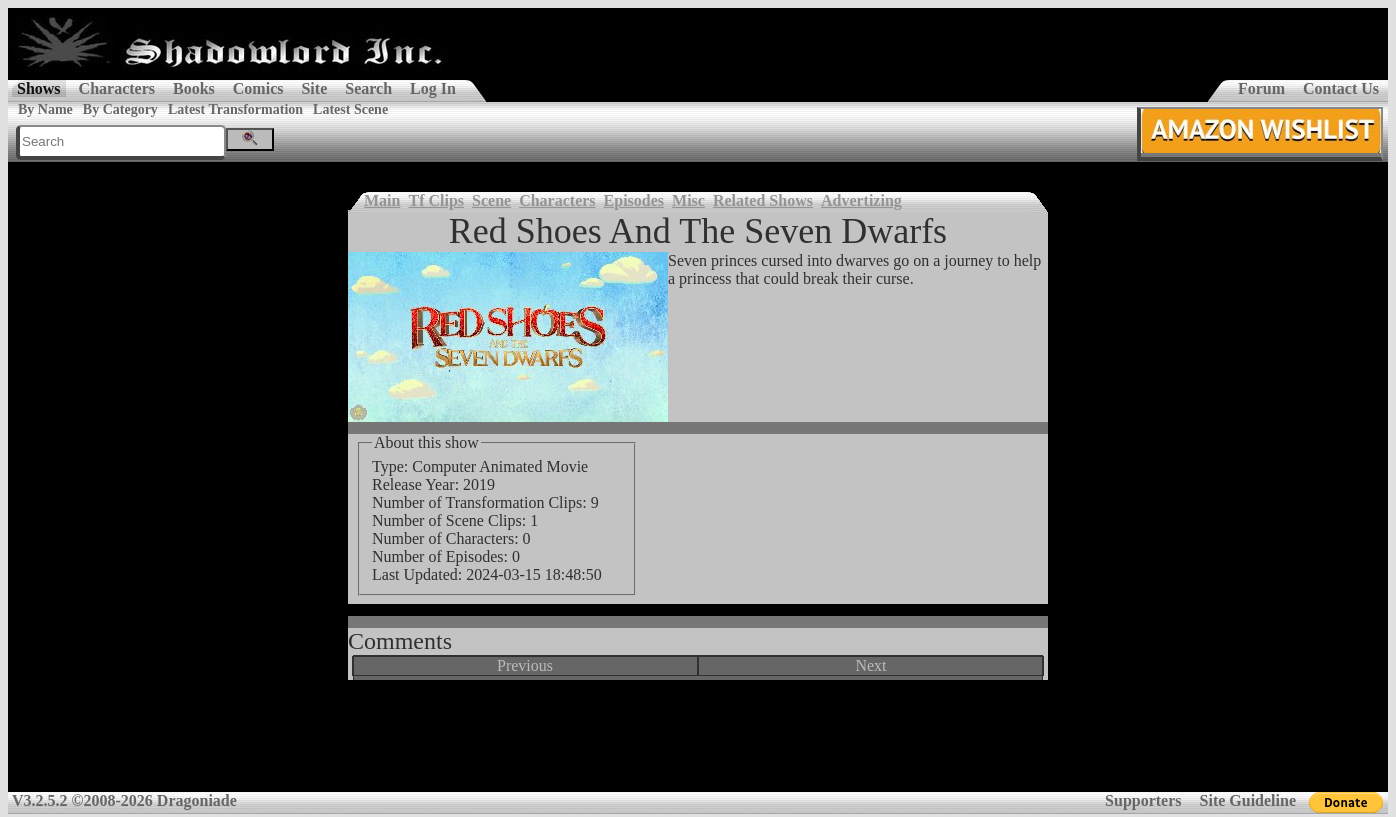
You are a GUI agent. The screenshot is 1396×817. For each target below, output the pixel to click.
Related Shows (763, 200)
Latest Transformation (235, 109)
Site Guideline (1248, 800)
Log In (433, 88)
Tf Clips (436, 200)
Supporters (1143, 800)
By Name (45, 109)
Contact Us (1341, 88)
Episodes (634, 200)
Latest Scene (350, 109)
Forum (1261, 88)
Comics (258, 88)
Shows (39, 88)
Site (314, 88)
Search (368, 88)
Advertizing (861, 200)
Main (382, 200)
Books (194, 88)
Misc (688, 200)
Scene (491, 200)
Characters (117, 88)
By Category (120, 109)
